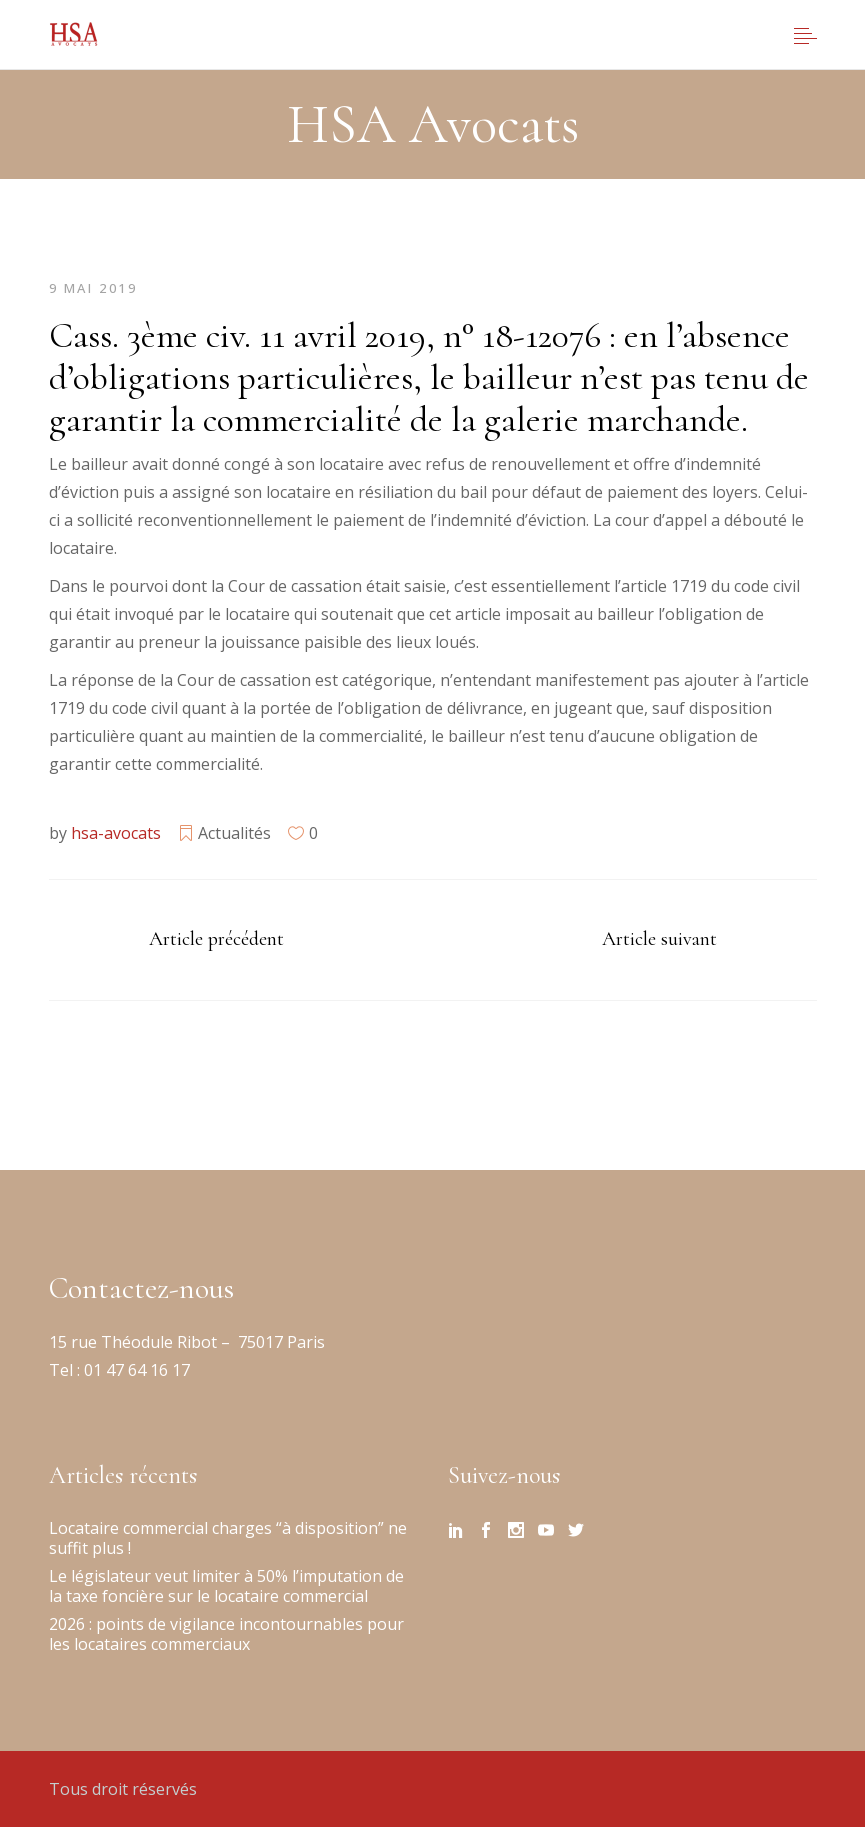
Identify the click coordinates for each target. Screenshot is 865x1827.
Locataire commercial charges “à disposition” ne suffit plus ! (228, 1538)
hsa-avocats (116, 833)
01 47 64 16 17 (135, 1370)
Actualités (234, 833)
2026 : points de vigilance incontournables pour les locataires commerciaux (226, 1634)
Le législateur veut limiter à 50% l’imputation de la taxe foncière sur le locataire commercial (226, 1586)
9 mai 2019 (93, 288)
